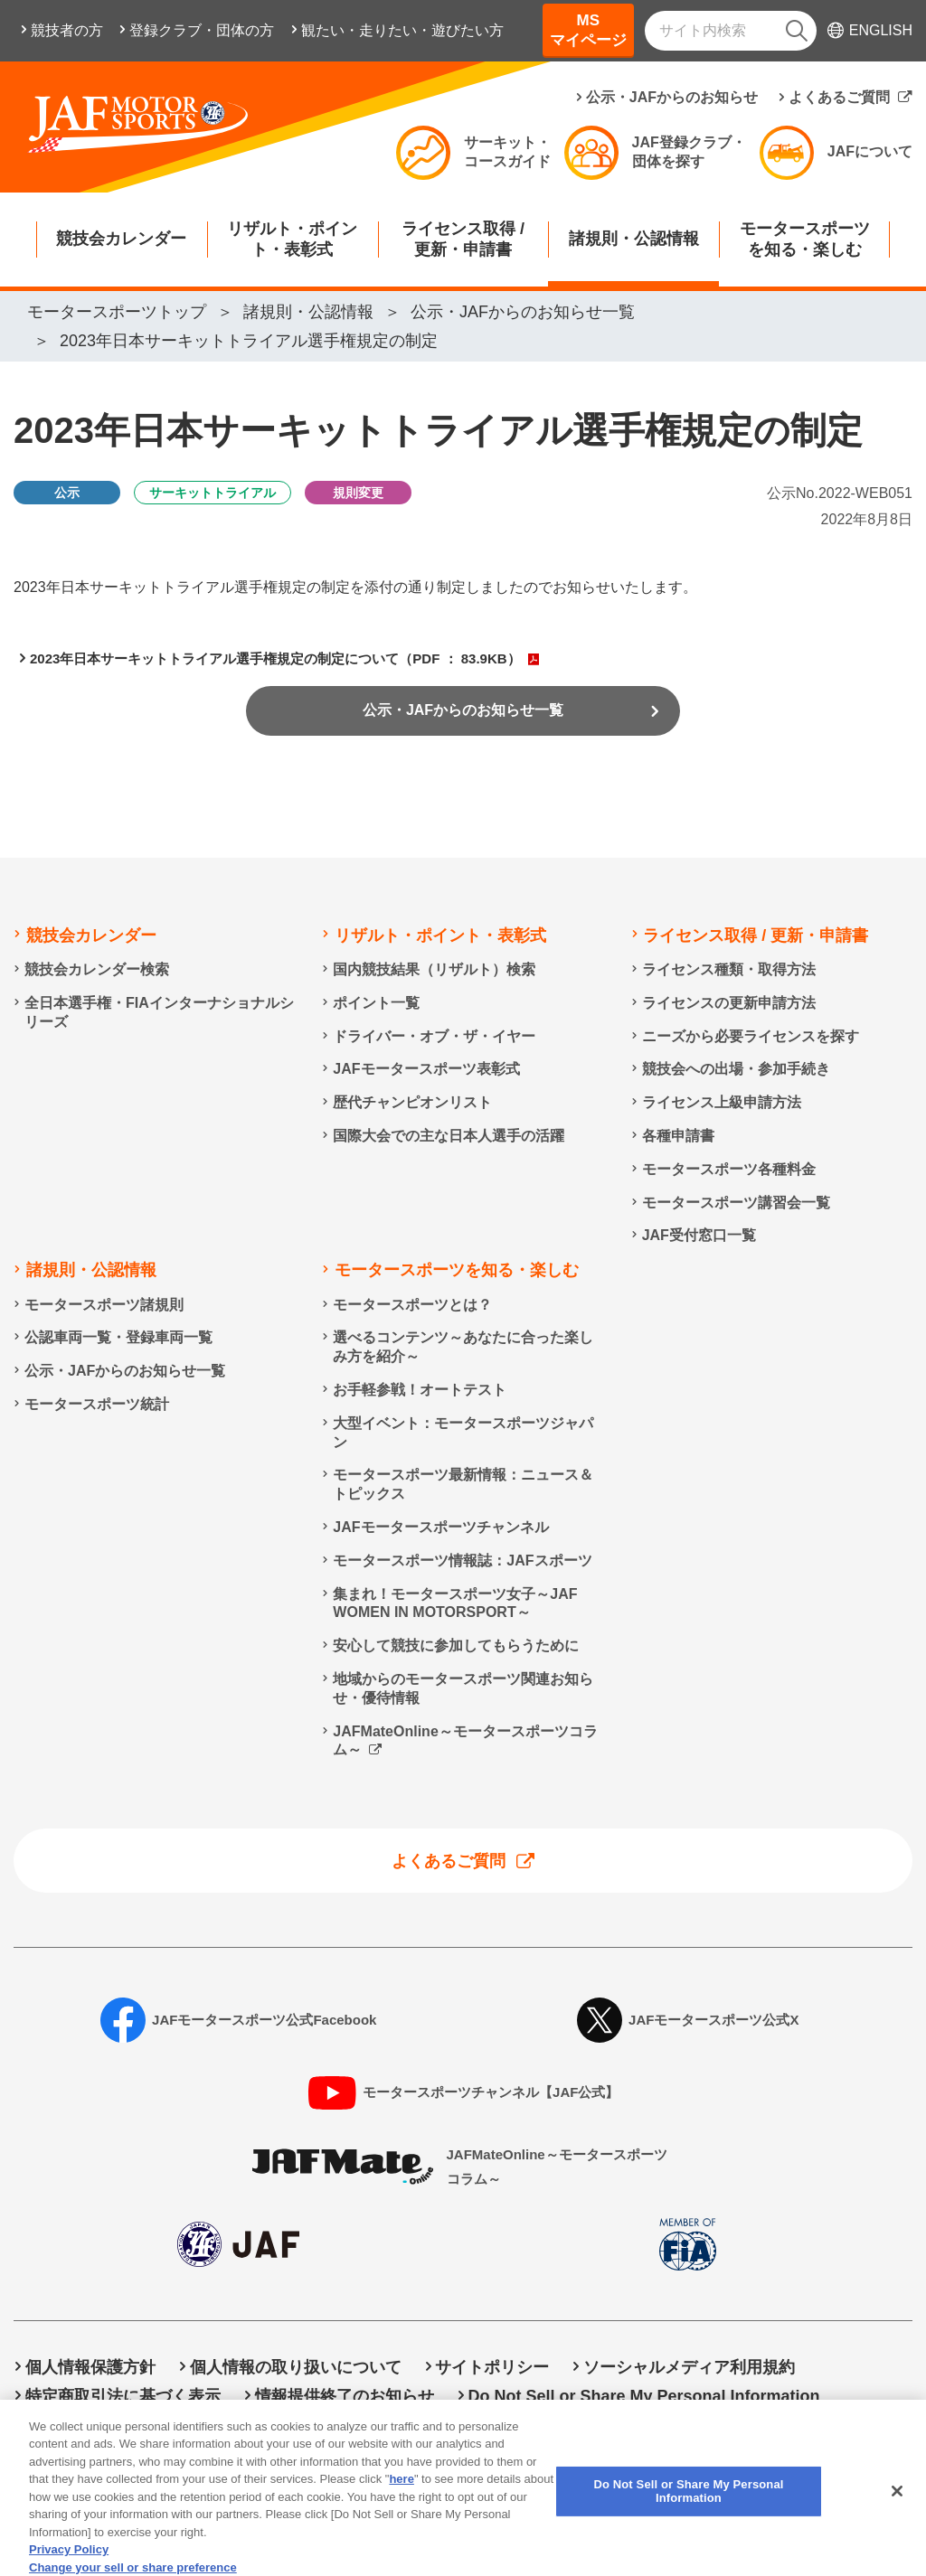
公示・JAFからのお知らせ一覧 (463, 719)
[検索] (797, 31)
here (401, 2499)
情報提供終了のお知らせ (344, 2396)
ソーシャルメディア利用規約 (689, 2368)
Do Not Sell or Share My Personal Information (643, 2396)
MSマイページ (588, 30)
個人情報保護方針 (90, 2368)
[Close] (897, 2511)
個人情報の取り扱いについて (296, 2368)
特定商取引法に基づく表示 (123, 2396)
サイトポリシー (492, 2368)
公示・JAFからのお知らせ (672, 97)
